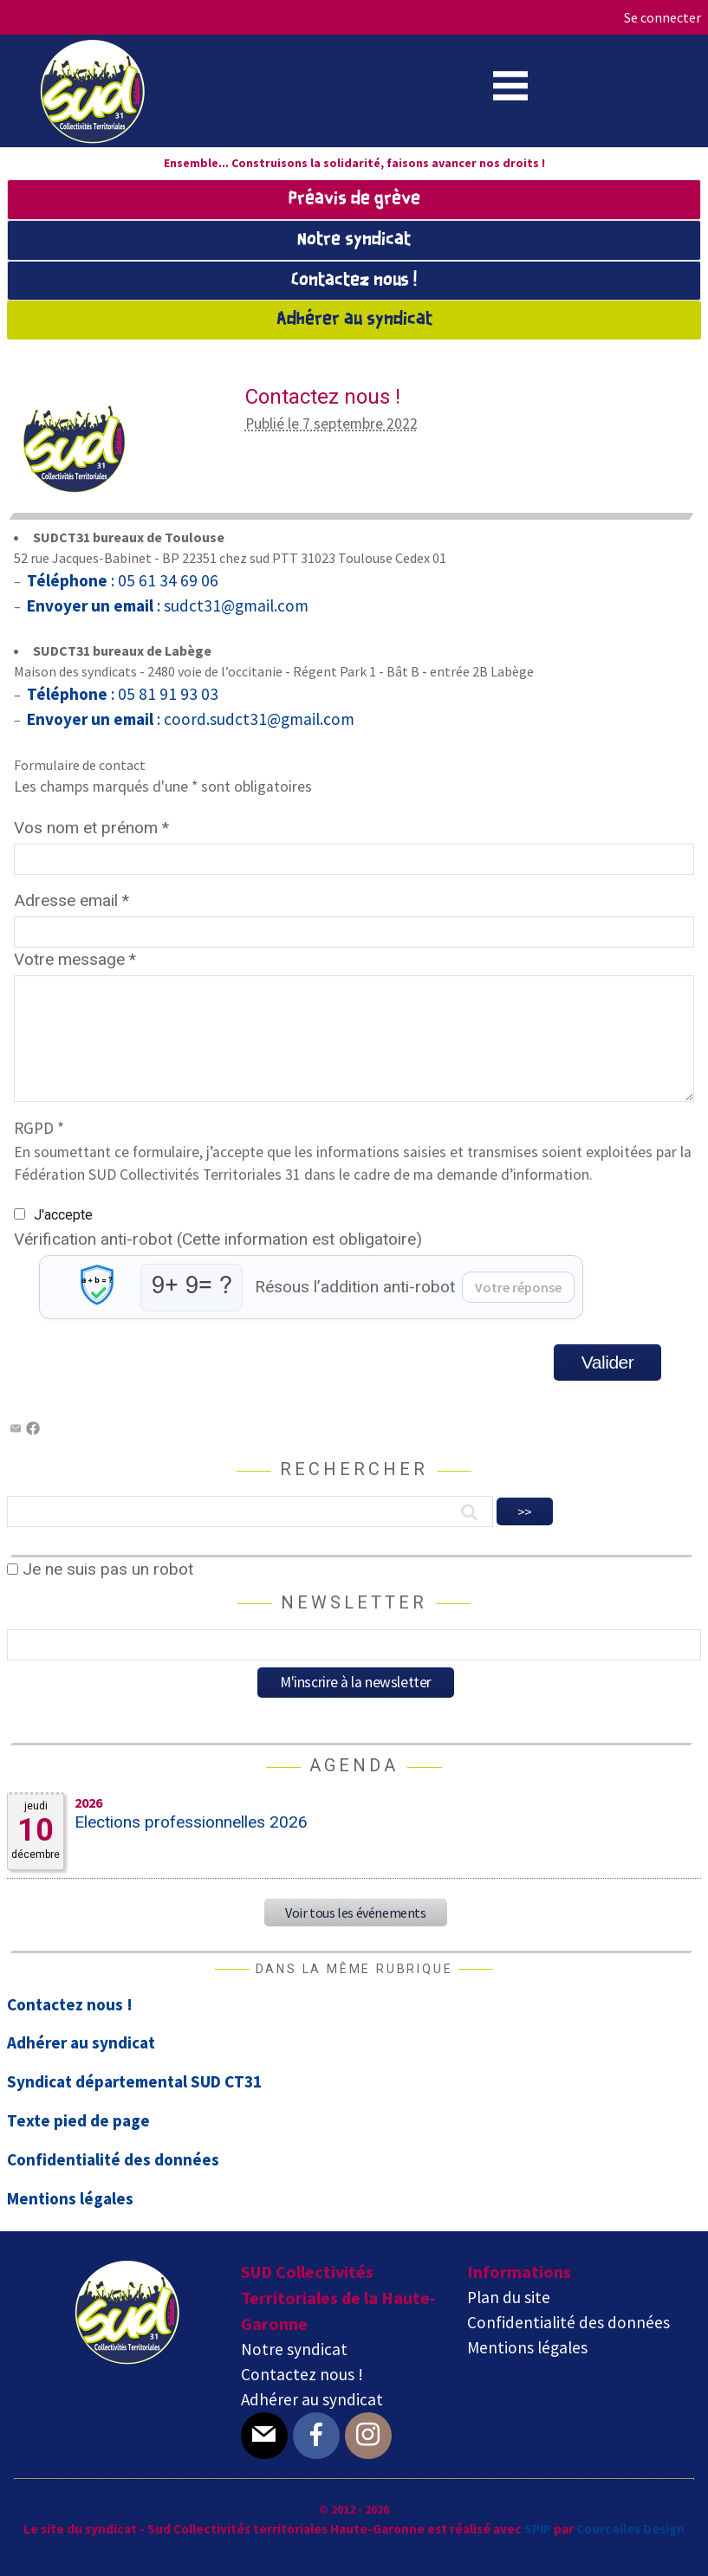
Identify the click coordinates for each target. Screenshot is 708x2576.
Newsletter (354, 1602)
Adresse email (71, 900)
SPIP (537, 2529)
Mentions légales (70, 2198)
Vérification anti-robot (218, 1239)
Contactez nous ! (354, 280)
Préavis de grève (354, 199)
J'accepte (63, 1215)
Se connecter (662, 17)
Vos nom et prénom (91, 828)
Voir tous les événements (355, 1912)
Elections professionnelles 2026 (191, 1822)
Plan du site (508, 2297)
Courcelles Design (630, 2529)
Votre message (75, 959)
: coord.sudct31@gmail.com (188, 719)
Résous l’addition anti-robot (355, 1287)
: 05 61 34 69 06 (120, 580)
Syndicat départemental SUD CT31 (134, 2081)
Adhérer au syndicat (354, 319)
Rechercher (354, 1469)
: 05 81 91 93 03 (120, 693)
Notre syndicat (354, 239)
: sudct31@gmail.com (166, 605)
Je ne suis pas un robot (100, 1569)
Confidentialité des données (113, 2159)
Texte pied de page (78, 2120)
